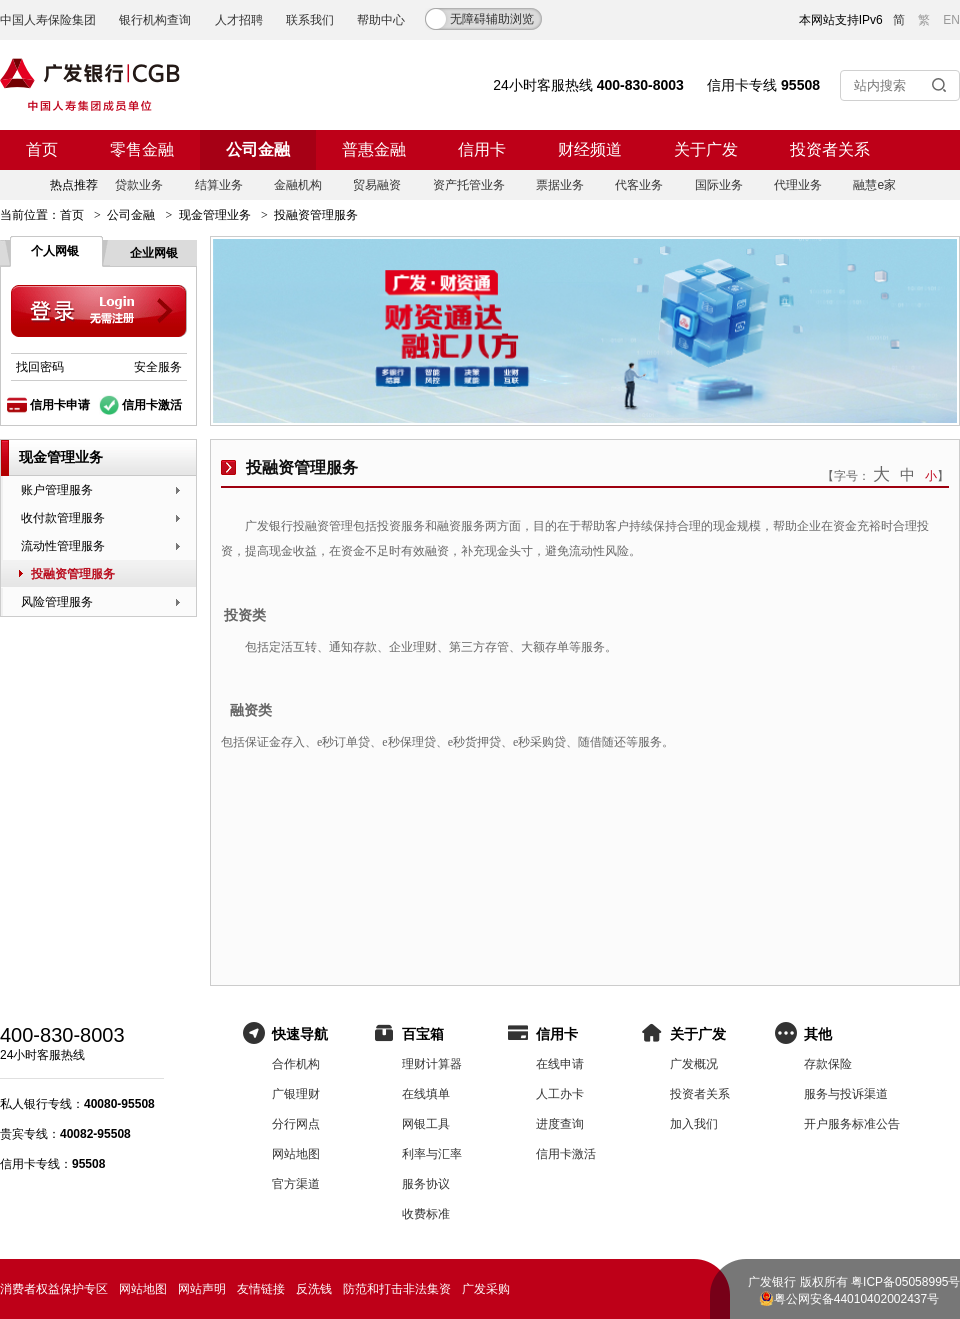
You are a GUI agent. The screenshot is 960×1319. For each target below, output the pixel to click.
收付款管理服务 (63, 518)
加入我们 (694, 1124)
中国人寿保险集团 (48, 20)
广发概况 (694, 1064)
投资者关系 (830, 149)
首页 (42, 149)
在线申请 (560, 1064)
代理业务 (798, 185)
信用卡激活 (152, 405)
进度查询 (560, 1124)
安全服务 (158, 367)
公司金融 (258, 149)
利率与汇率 (432, 1154)
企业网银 (154, 253)
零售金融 (142, 149)
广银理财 (296, 1094)
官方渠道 (296, 1184)
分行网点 (296, 1124)
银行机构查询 (155, 20)
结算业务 (219, 185)
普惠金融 (374, 149)
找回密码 (40, 367)
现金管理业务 (215, 215)
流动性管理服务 (63, 546)
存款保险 (828, 1064)
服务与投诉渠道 (846, 1094)
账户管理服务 (57, 490)
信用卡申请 (60, 405)
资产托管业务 (469, 185)
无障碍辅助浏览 (492, 19)
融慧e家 (874, 185)
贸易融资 (377, 185)
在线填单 (426, 1094)
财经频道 (590, 149)
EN (951, 20)
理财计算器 (432, 1064)
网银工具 (426, 1124)
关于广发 (706, 149)
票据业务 (560, 185)
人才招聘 (239, 20)
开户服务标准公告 (852, 1124)
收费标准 (426, 1214)
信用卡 (482, 149)
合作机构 (296, 1064)
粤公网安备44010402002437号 (856, 1299)
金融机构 (298, 185)
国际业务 (719, 185)
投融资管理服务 (73, 574)
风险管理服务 (57, 602)
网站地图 (296, 1154)
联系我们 (310, 20)
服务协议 (426, 1184)
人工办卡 (560, 1094)
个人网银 (55, 251)
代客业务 (639, 185)
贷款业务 (139, 185)
